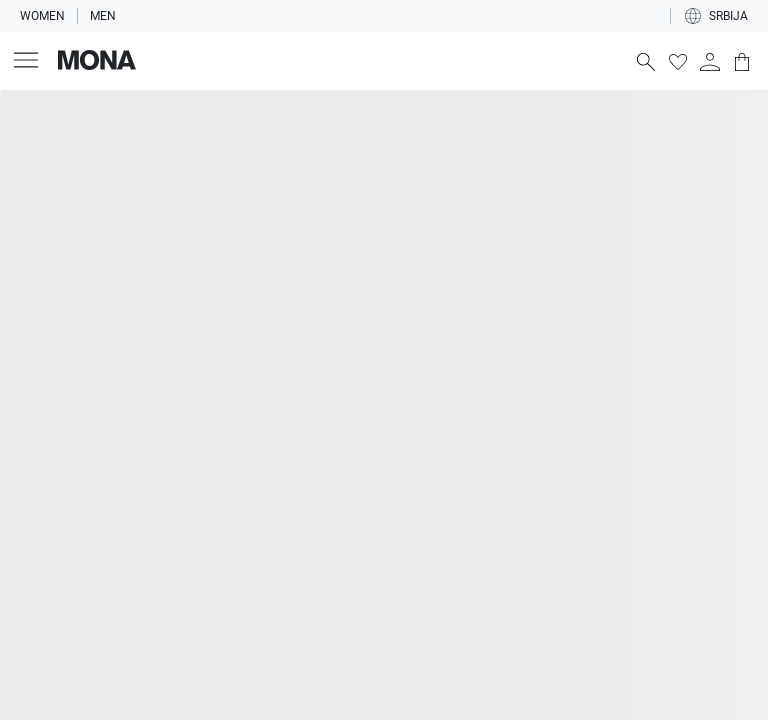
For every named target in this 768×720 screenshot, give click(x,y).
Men (103, 16)
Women (42, 16)
